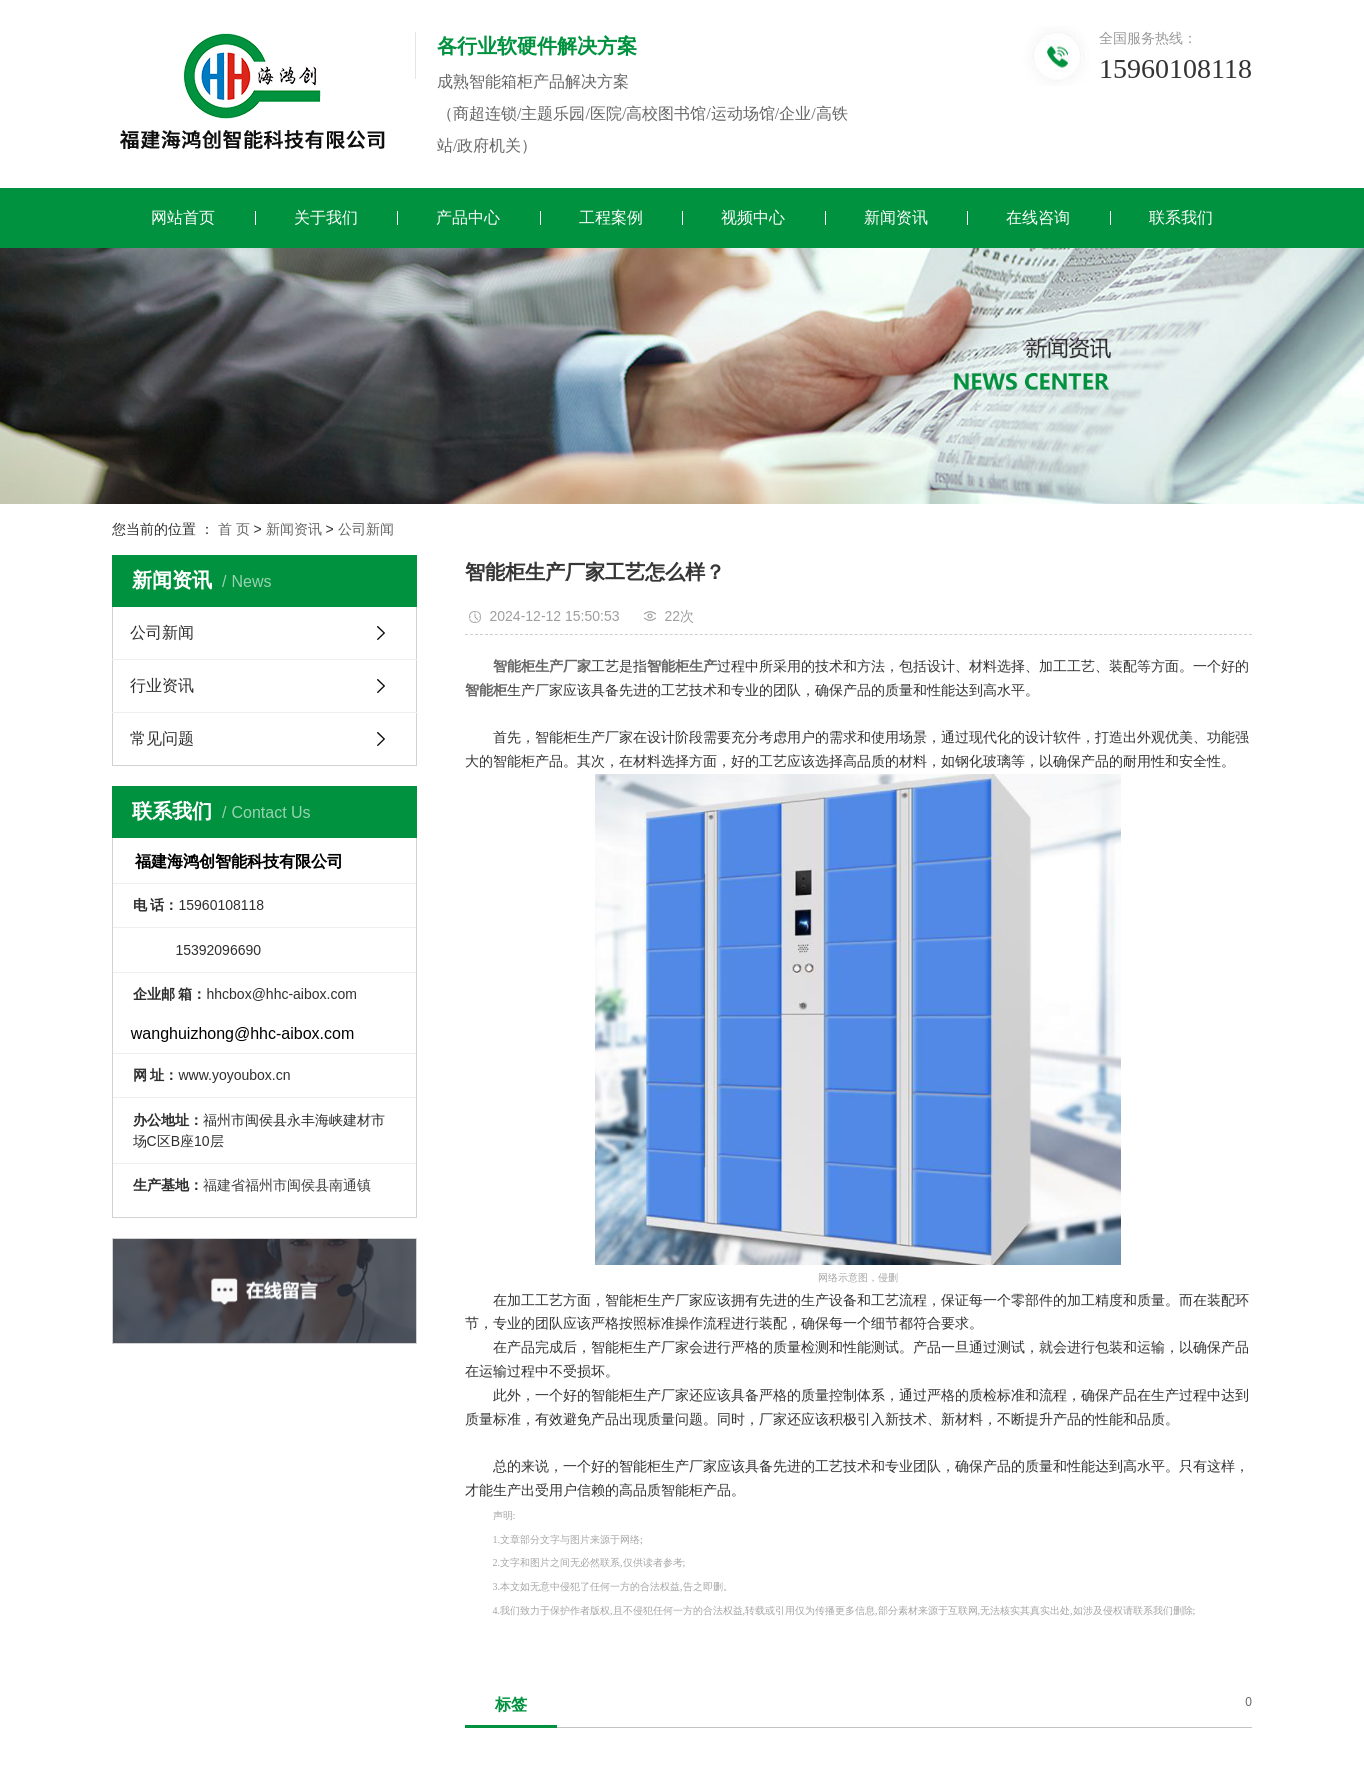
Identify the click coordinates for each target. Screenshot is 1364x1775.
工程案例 (611, 217)
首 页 (234, 529)
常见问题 (162, 738)
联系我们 (1181, 217)
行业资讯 (162, 685)
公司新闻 (366, 529)
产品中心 (468, 217)
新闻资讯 (896, 217)
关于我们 (326, 217)
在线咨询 (1038, 217)
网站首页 (183, 217)
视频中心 (753, 217)
